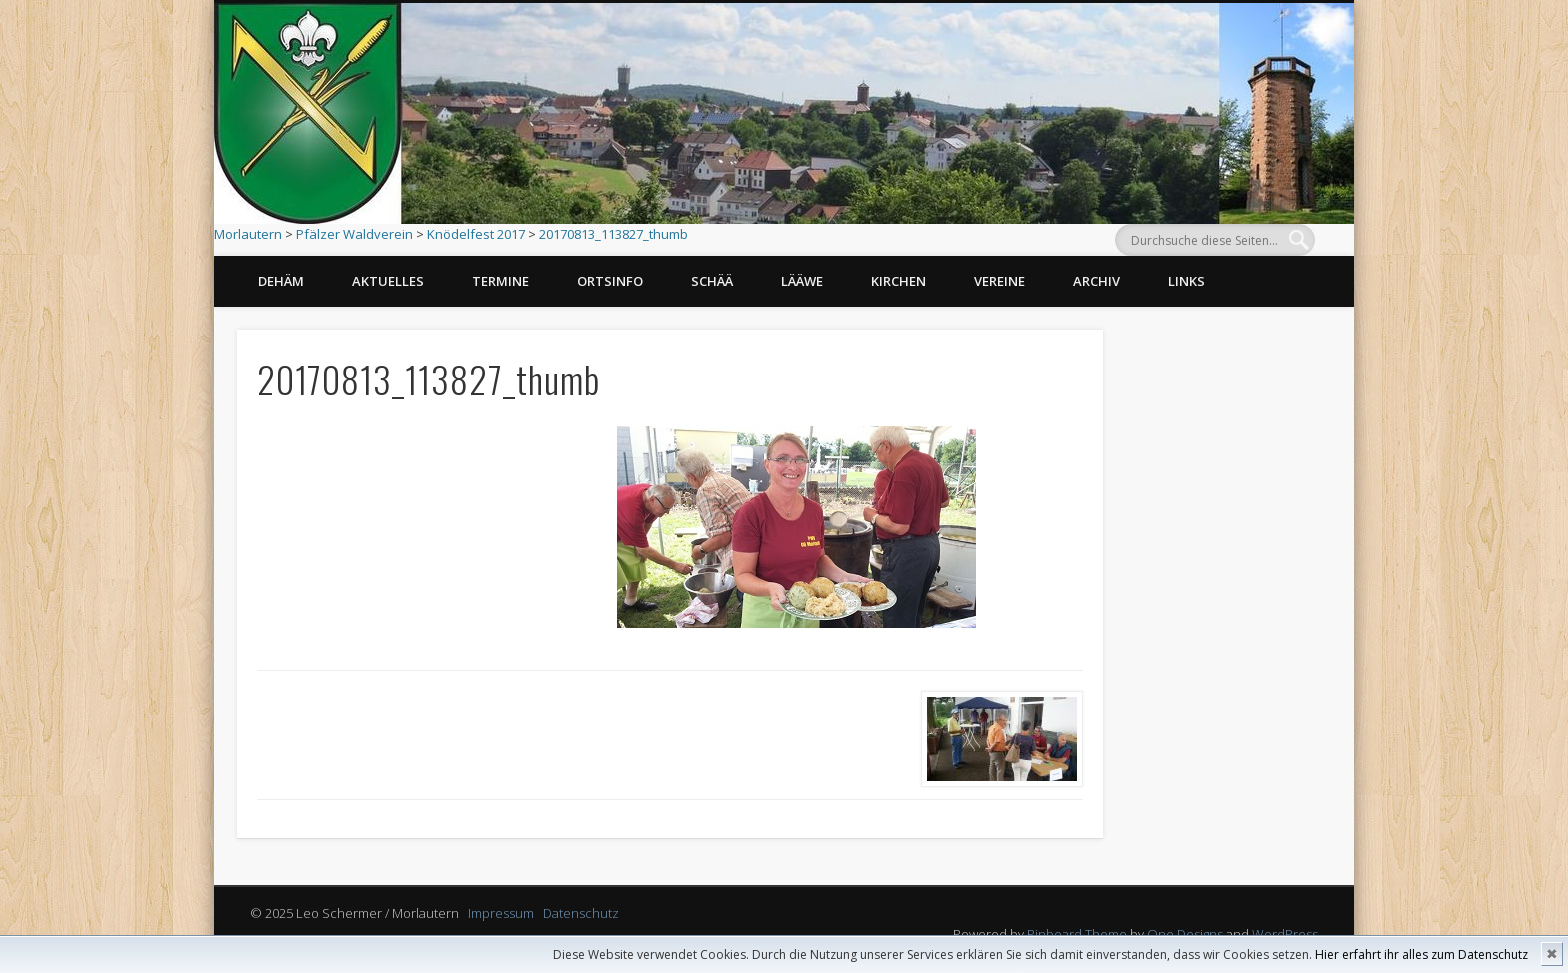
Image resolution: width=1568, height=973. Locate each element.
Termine (500, 281)
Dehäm (281, 281)
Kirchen (898, 281)
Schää (712, 281)
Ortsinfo (610, 281)
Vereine (999, 281)
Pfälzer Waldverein (354, 234)
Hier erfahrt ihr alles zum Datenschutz (1421, 954)
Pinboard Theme (1077, 934)
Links (1186, 281)
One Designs (1185, 934)
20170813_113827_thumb (613, 234)
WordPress (1285, 934)
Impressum (501, 913)
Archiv (1096, 281)
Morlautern (248, 234)
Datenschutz (581, 913)
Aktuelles (388, 281)
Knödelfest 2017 (476, 234)
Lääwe (802, 281)
